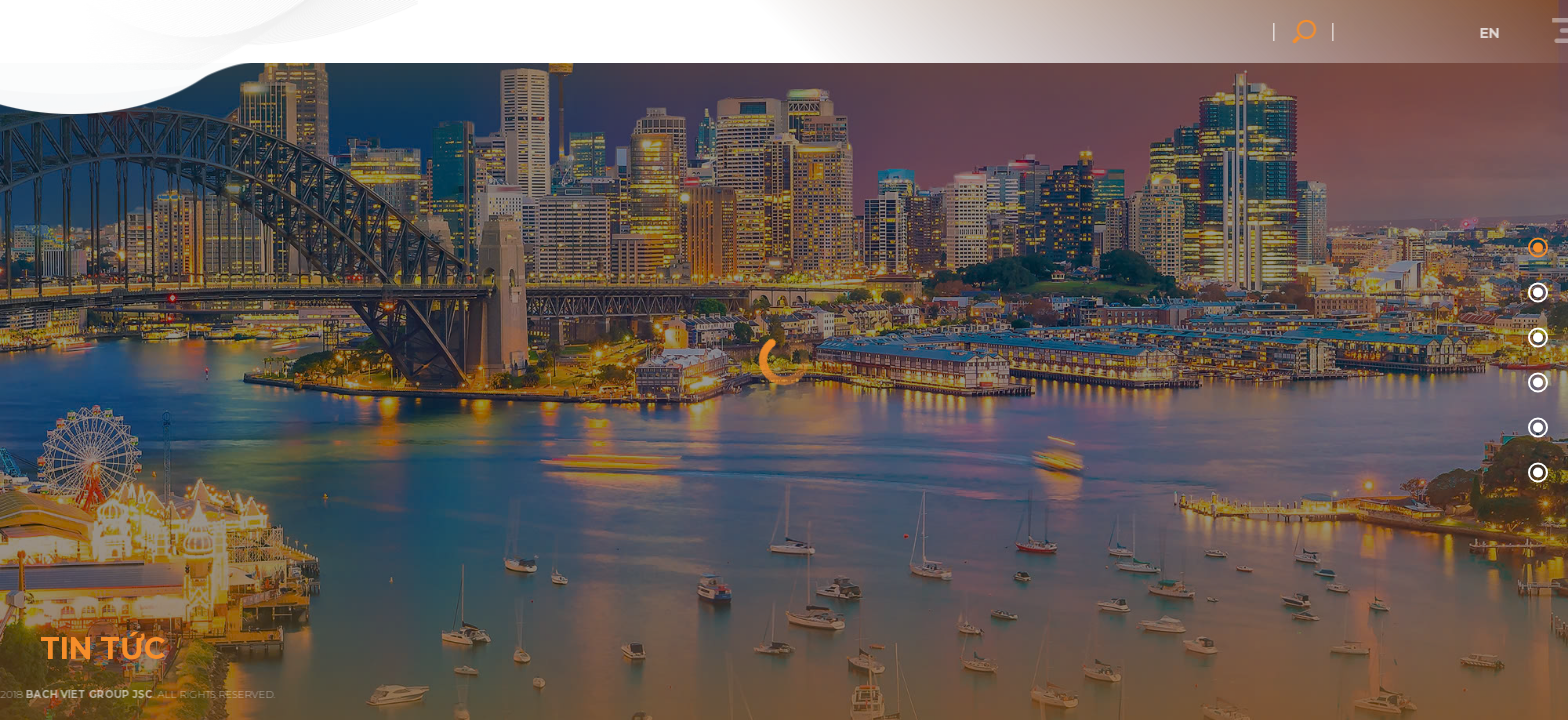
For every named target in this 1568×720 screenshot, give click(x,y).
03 (1535, 383)
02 (1535, 338)
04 (1535, 428)
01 (1535, 293)
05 (1535, 473)
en (1531, 33)
